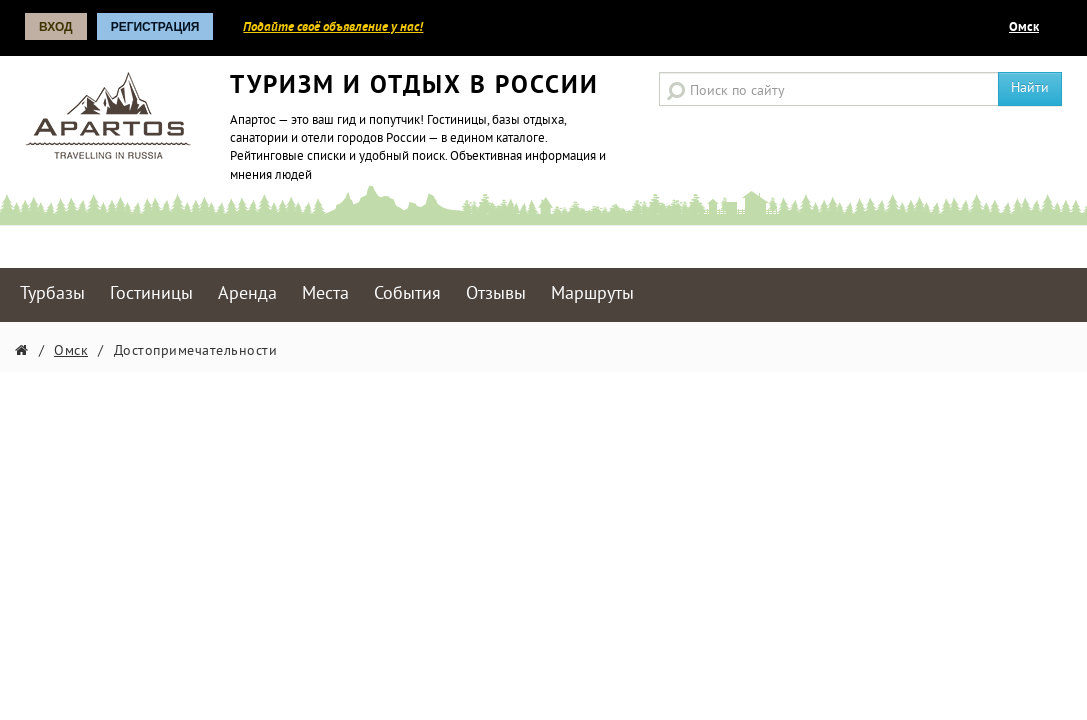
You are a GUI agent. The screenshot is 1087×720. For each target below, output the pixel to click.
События (407, 294)
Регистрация (155, 27)
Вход (56, 27)
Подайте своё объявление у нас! (333, 28)
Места (325, 294)
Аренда (247, 294)
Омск (1024, 28)
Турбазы (52, 294)
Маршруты (592, 294)
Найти (1030, 88)
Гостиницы (151, 294)
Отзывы (496, 294)
